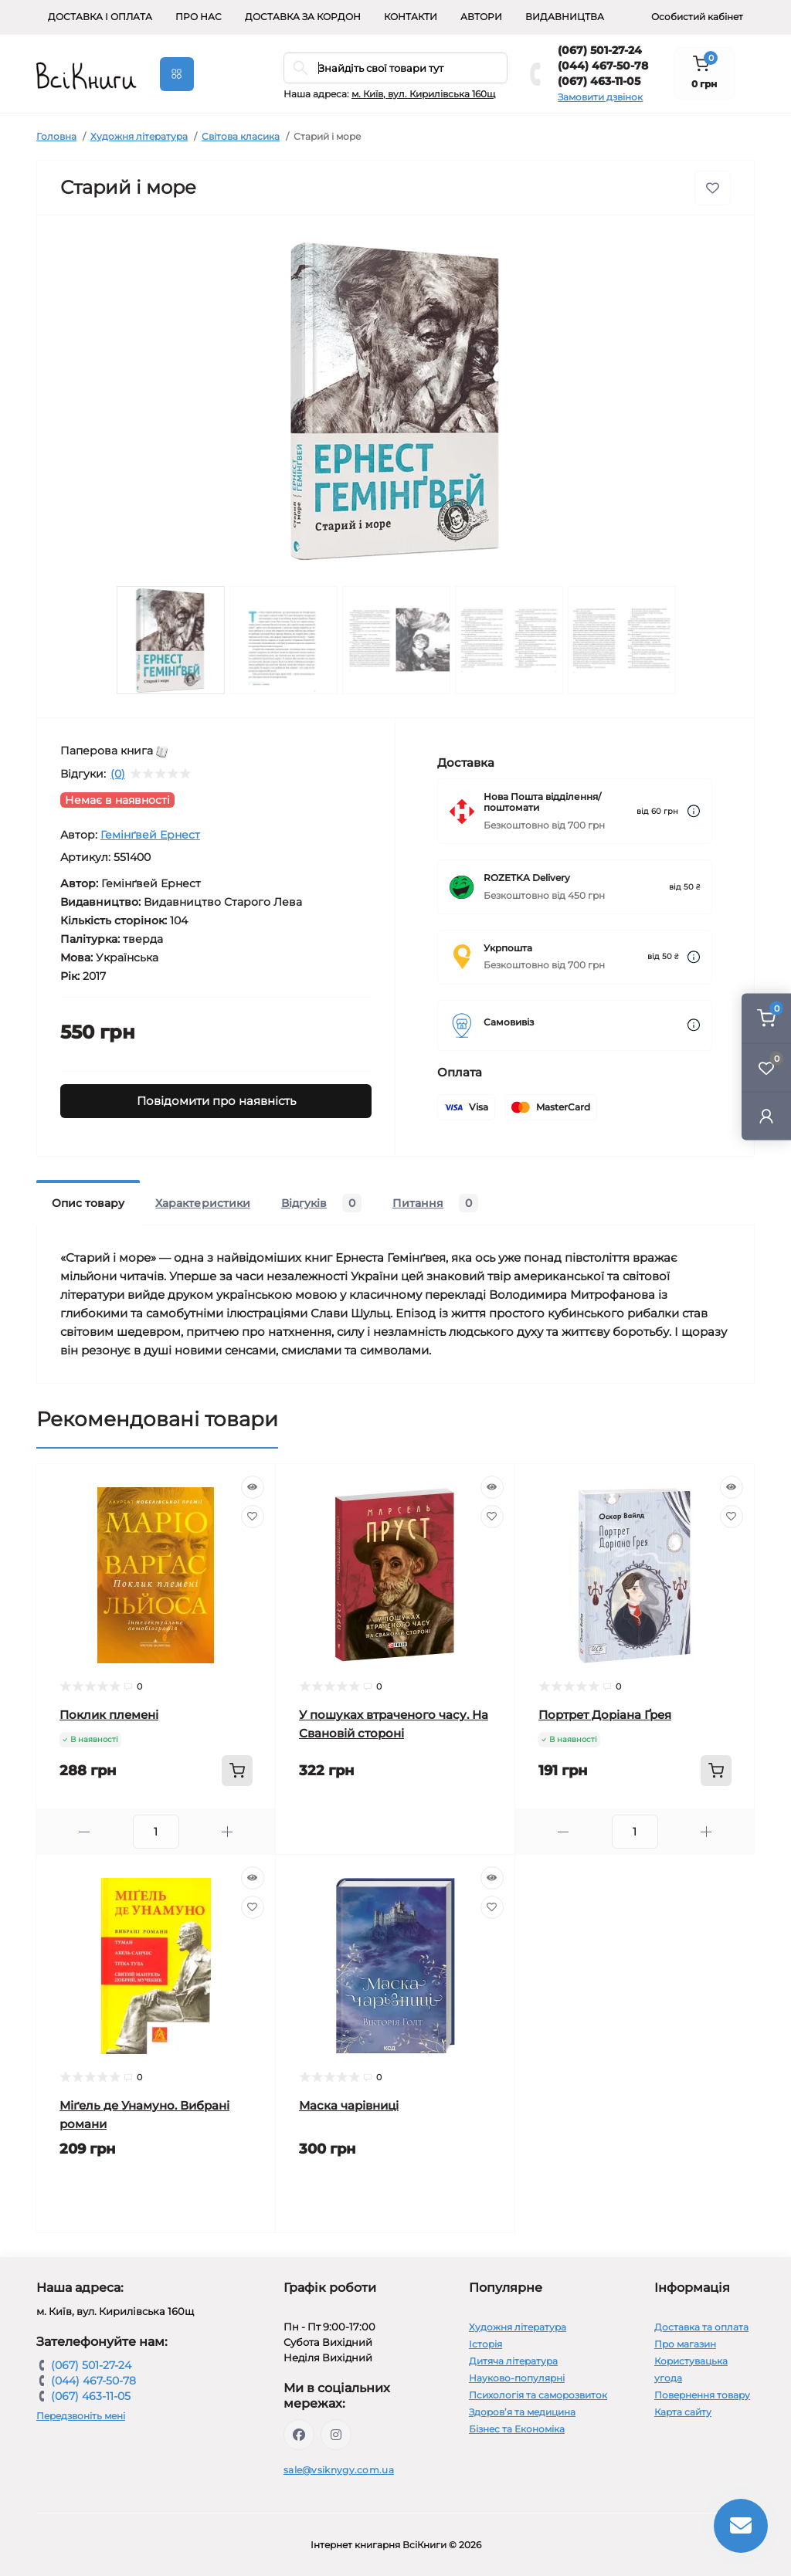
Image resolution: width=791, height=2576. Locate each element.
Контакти (410, 16)
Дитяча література (513, 2361)
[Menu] (177, 74)
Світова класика (241, 136)
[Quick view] (252, 1487)
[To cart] (237, 1770)
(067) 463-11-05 (599, 81)
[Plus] (227, 1832)
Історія (485, 2344)
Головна (56, 136)
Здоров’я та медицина (522, 2412)
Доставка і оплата (100, 16)
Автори (481, 16)
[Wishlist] (252, 1516)
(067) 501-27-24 (600, 50)
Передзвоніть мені (80, 2416)
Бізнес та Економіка (517, 2429)
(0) (117, 773)
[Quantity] (156, 1832)
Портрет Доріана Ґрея (604, 1714)
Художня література (139, 136)
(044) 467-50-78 (603, 66)
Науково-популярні (517, 2378)
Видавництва (564, 16)
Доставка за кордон (303, 16)
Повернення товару (702, 2395)
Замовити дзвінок (600, 97)
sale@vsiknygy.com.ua (338, 2470)
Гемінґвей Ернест (150, 835)
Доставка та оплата (701, 2327)
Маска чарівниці (349, 2105)
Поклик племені (108, 1714)
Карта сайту (682, 2412)
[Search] (300, 68)
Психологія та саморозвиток (538, 2395)
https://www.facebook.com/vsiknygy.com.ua (299, 2435)
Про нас (198, 16)
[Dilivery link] (693, 811)
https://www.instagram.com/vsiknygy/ (336, 2435)
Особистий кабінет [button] (697, 16)
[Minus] (84, 1832)
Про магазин (685, 2344)
